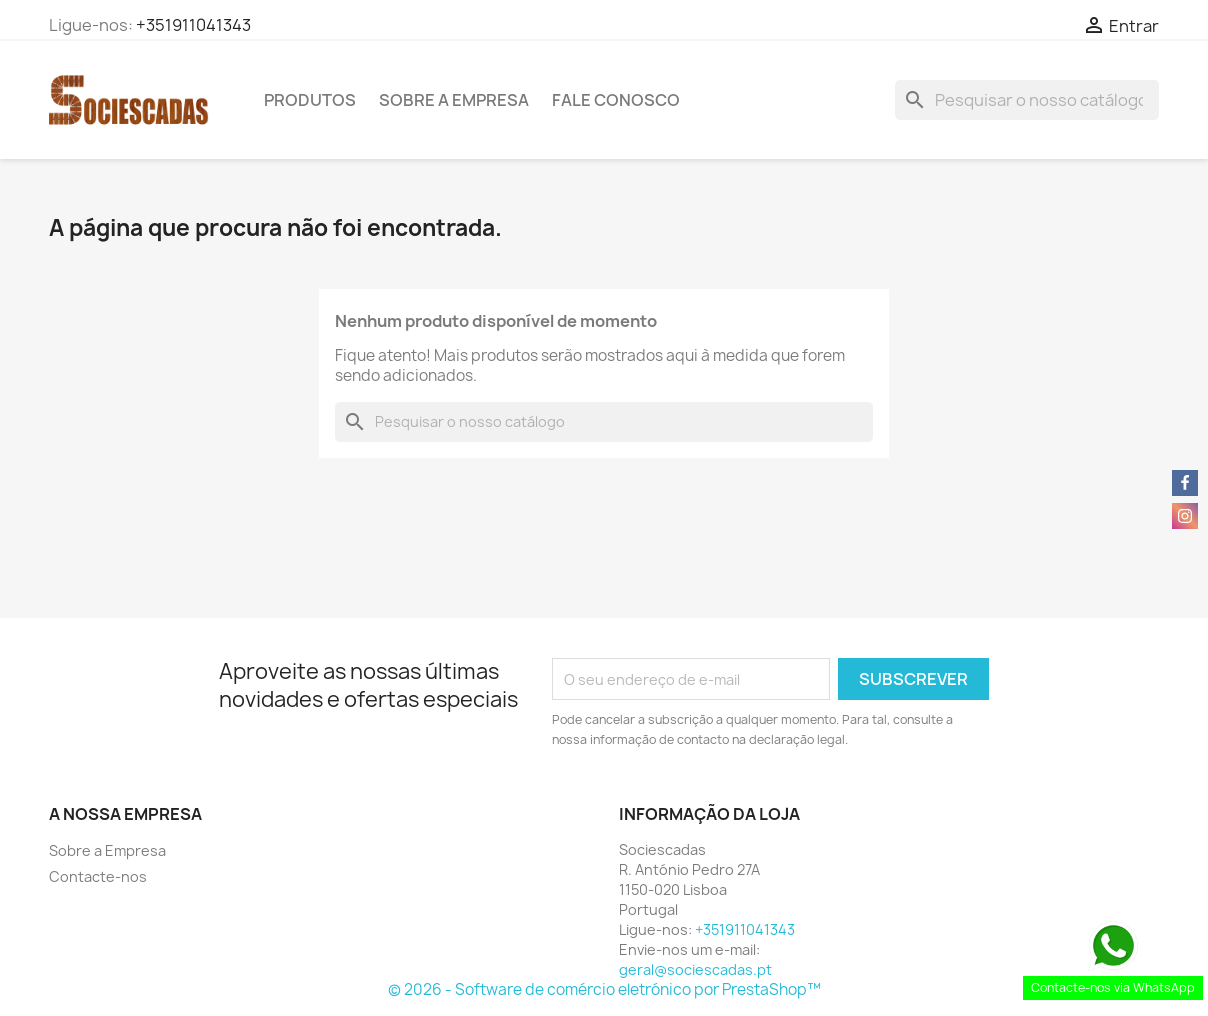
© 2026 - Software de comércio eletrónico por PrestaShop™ (604, 989)
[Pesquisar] (1027, 100)
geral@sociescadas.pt (695, 969)
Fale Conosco (616, 100)
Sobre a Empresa (454, 100)
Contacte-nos (98, 876)
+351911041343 (193, 25)
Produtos (310, 100)
